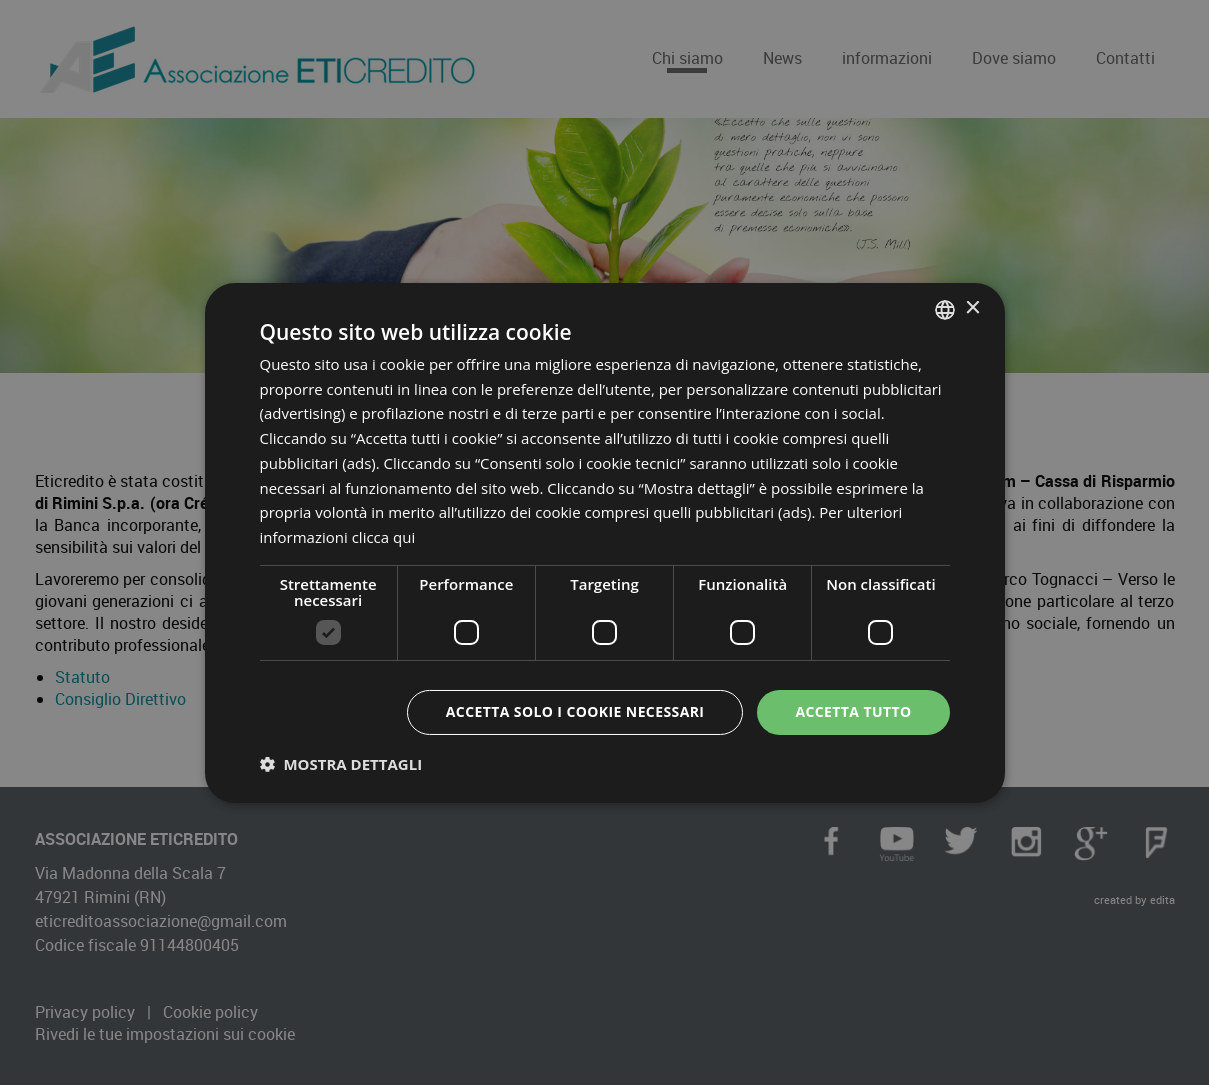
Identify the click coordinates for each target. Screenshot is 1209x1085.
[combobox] (945, 309)
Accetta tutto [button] (853, 711)
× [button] (972, 308)
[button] (341, 764)
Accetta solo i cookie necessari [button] (575, 711)
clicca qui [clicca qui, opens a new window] (384, 537)
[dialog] (605, 542)
